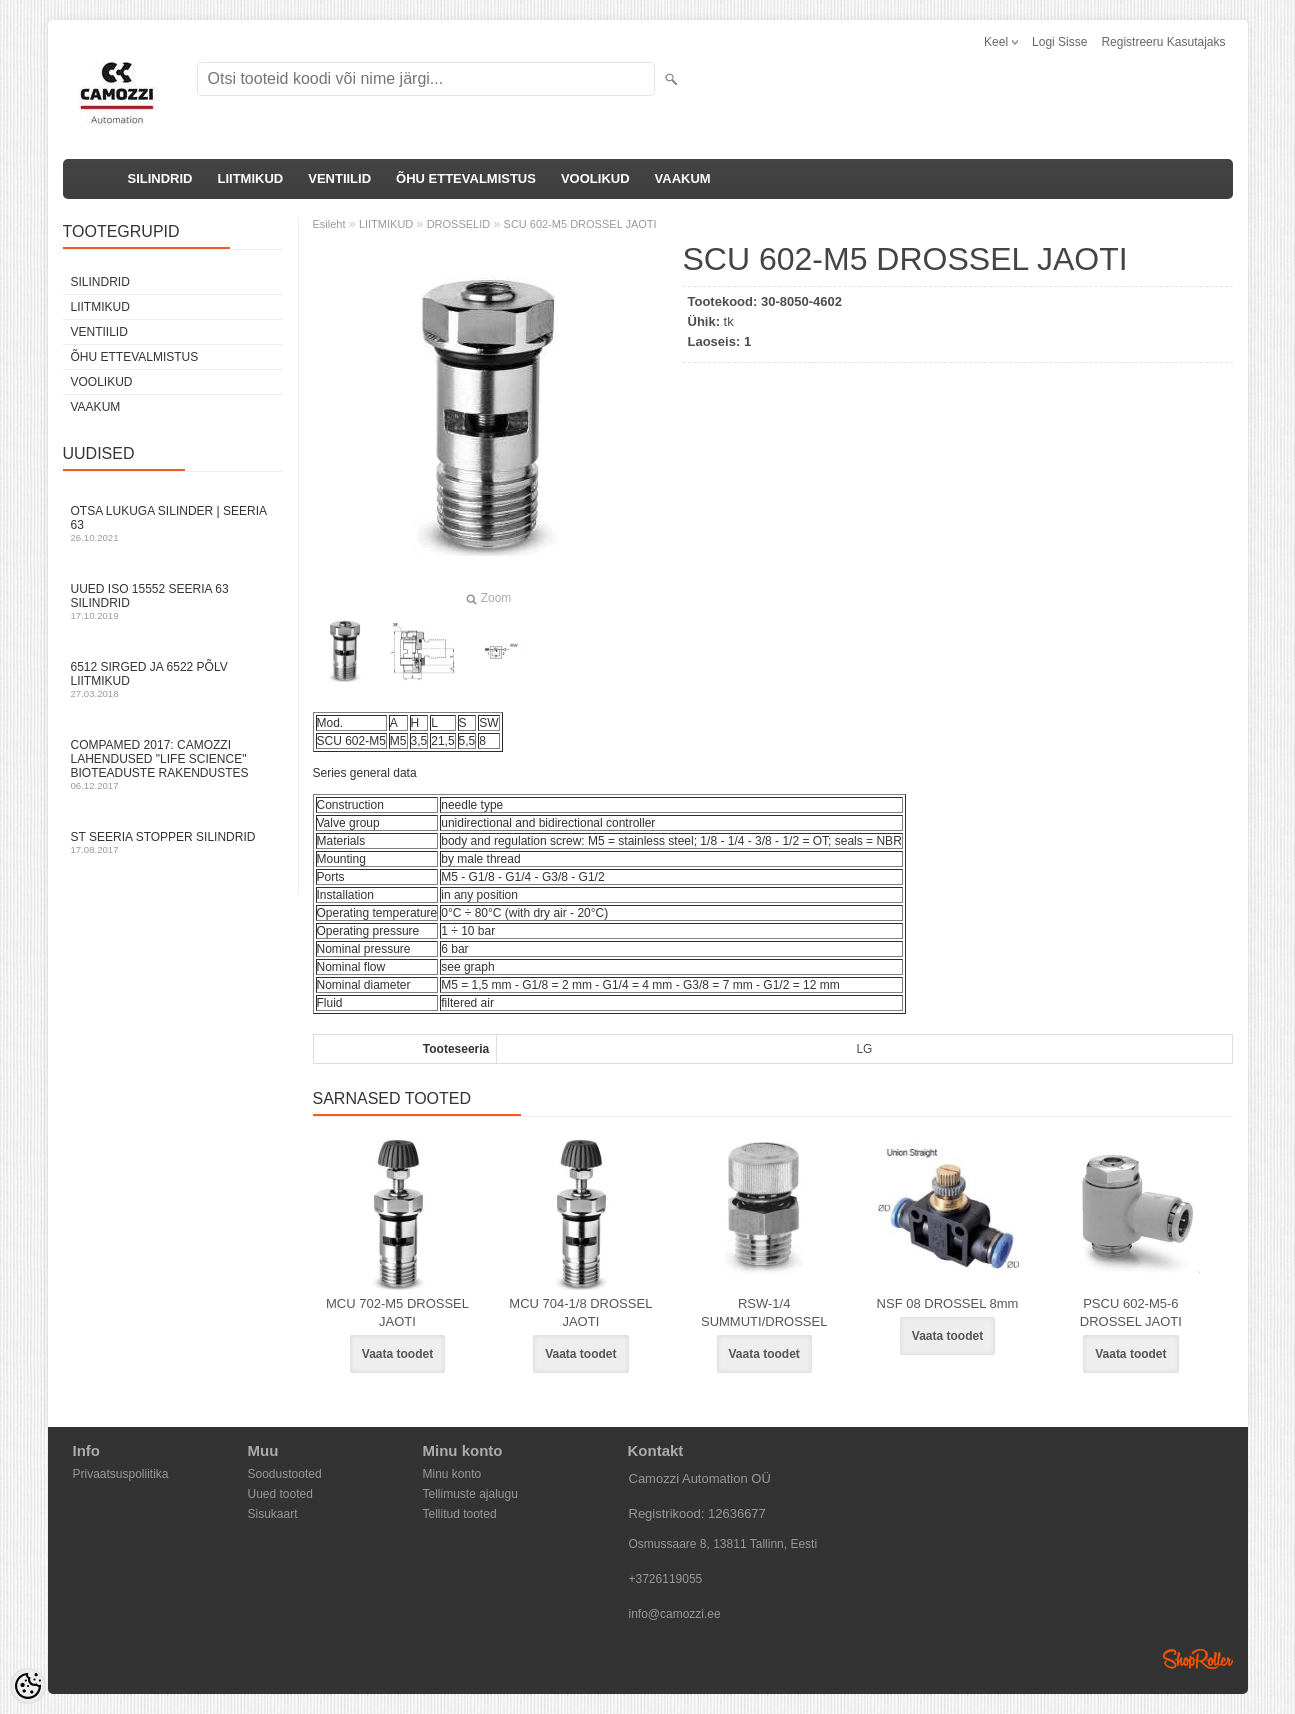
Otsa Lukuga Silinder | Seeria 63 (173, 523)
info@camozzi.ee (675, 1614)
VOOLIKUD (595, 178)
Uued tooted (280, 1494)
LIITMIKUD (251, 178)
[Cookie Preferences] (28, 1686)
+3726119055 (666, 1579)
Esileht (329, 224)
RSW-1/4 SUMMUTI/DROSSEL (764, 1312)
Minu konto (452, 1474)
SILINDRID (160, 178)
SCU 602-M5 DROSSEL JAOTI (580, 224)
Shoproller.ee (1198, 1659)
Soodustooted (285, 1474)
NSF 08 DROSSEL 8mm (948, 1303)
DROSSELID (459, 224)
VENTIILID (339, 178)
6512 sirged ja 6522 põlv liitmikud (173, 679)
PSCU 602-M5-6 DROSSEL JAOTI (1131, 1312)
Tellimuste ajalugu (470, 1494)
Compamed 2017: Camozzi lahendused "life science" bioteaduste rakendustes (173, 764)
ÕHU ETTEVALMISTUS (466, 178)
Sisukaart (273, 1514)
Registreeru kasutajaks (1163, 42)
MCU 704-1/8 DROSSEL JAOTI (580, 1312)
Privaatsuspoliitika (121, 1474)
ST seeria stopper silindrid (173, 842)
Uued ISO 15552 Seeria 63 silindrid (173, 601)
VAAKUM (683, 178)
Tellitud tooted (460, 1514)
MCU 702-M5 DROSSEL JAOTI (397, 1312)
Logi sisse (1059, 42)
